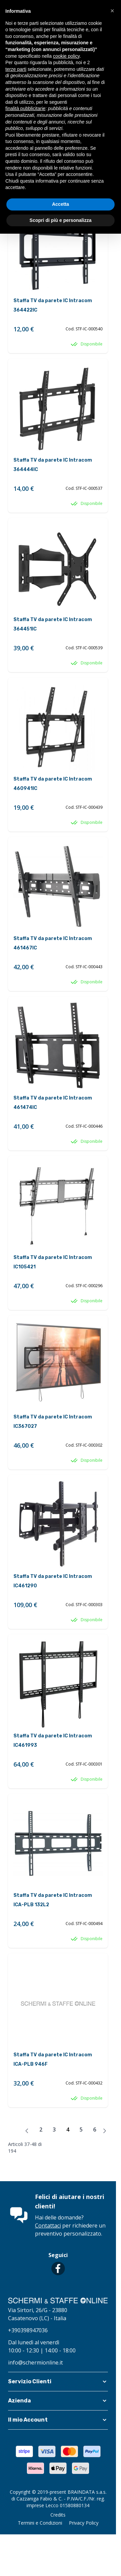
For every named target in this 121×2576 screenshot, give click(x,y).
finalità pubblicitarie (25, 108)
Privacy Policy (83, 2523)
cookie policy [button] (66, 56)
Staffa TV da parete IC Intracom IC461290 (52, 1581)
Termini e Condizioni (40, 2523)
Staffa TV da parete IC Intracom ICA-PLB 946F (52, 2059)
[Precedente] (26, 2130)
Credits (58, 2515)
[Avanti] (104, 2130)
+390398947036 (28, 2330)
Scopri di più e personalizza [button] (60, 220)
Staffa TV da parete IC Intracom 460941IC (52, 783)
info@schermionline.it (35, 2362)
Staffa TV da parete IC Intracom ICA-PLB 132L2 (52, 1900)
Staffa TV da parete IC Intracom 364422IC (52, 305)
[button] (58, 2381)
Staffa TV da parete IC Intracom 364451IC (52, 624)
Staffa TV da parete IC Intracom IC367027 (52, 1421)
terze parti (15, 69)
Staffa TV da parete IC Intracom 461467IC (52, 943)
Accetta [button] (60, 204)
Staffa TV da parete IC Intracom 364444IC (52, 464)
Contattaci (48, 2225)
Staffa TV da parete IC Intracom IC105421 (52, 1262)
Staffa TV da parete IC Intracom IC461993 (52, 1740)
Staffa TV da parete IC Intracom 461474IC (52, 1102)
